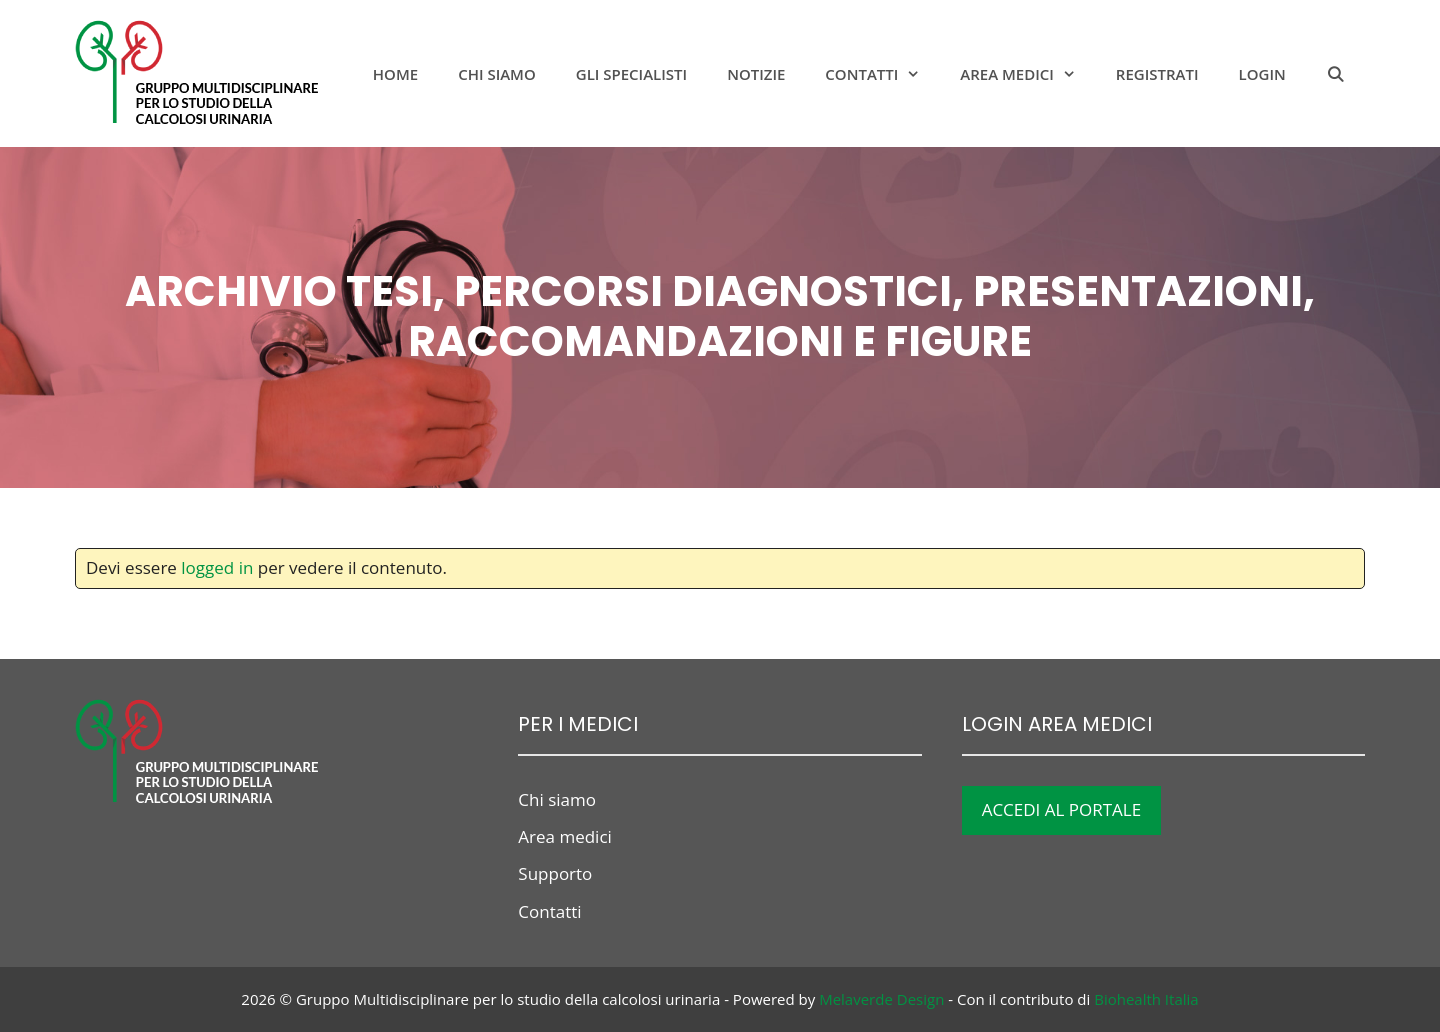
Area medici (1028, 74)
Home (395, 74)
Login (1262, 74)
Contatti (882, 74)
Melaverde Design (881, 999)
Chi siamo (497, 74)
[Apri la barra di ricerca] (1335, 74)
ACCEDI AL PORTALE (1062, 809)
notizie (756, 74)
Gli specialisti (631, 74)
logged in (217, 567)
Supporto (555, 873)
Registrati (1157, 74)
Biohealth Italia (1146, 999)
